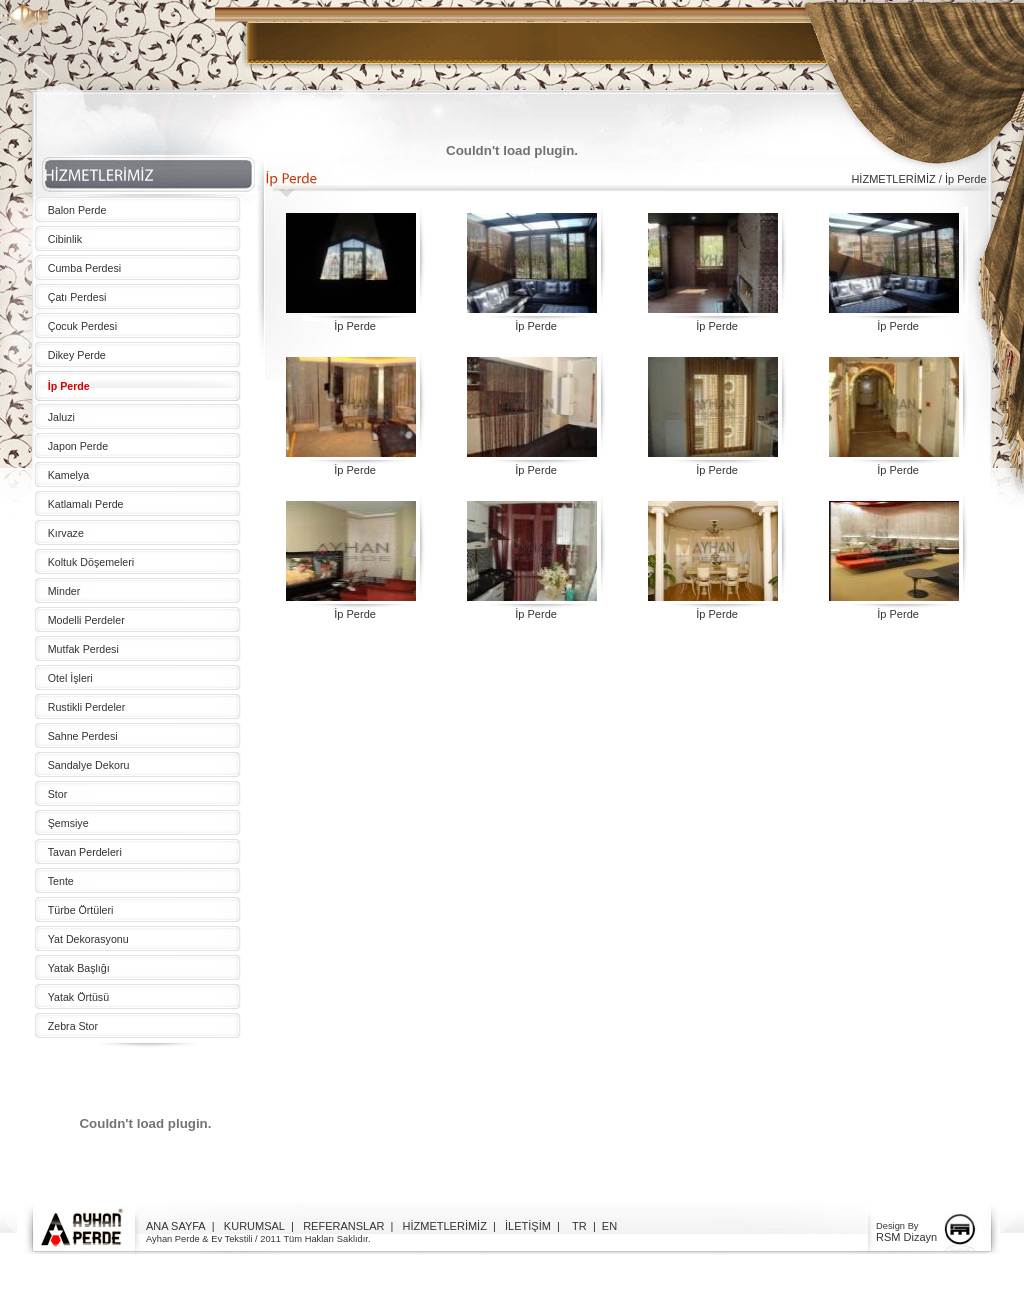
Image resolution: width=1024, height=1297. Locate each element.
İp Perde (355, 326)
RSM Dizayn (906, 1237)
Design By (897, 1226)
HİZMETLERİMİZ (445, 1226)
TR (579, 1226)
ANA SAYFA (176, 1226)
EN (609, 1226)
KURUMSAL (254, 1226)
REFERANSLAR (343, 1226)
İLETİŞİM (528, 1226)
